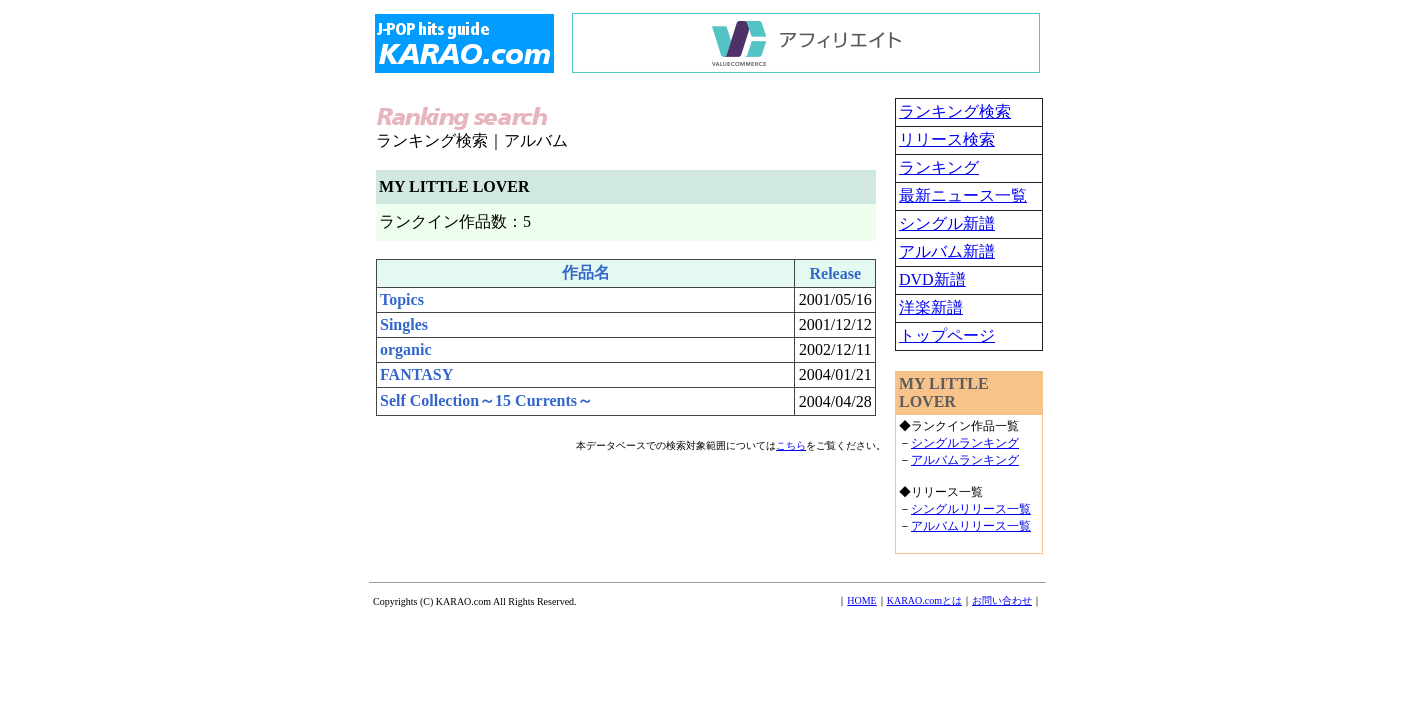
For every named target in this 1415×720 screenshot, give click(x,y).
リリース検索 (947, 139)
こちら (791, 445)
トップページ (947, 335)
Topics (402, 299)
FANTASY (416, 374)
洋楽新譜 (931, 307)
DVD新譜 (932, 279)
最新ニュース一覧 (963, 195)
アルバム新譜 (947, 251)
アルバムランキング (965, 460)
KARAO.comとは (924, 600)
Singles (404, 324)
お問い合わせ (1002, 600)
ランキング (939, 167)
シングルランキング (965, 443)
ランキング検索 (955, 111)
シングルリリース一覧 (971, 509)
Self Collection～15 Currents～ (486, 400)
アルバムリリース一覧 (971, 526)
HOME (861, 600)
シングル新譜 (947, 223)
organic (406, 349)
